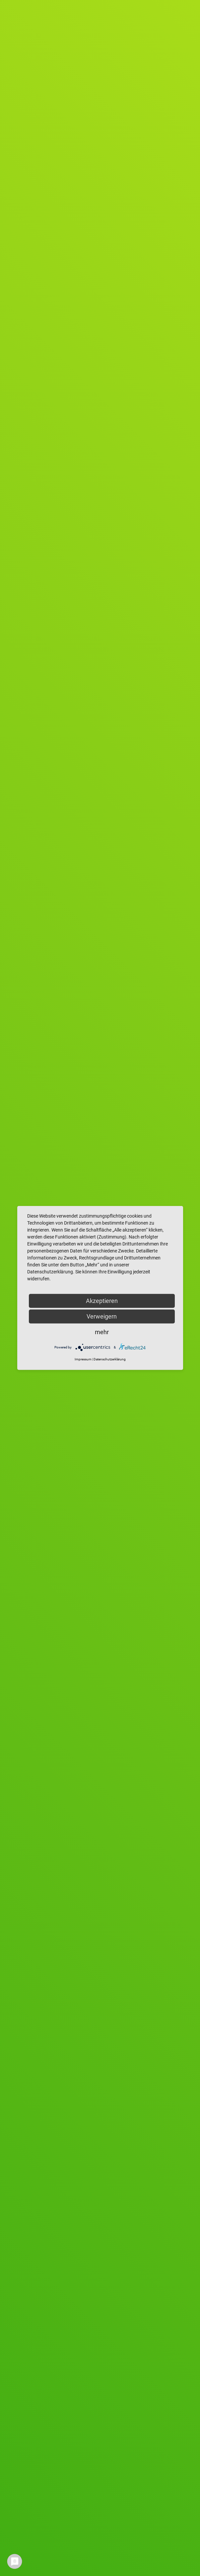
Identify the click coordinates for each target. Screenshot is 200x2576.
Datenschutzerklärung (110, 1359)
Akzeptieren (102, 1300)
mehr (102, 1332)
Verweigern (102, 1316)
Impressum (83, 1359)
